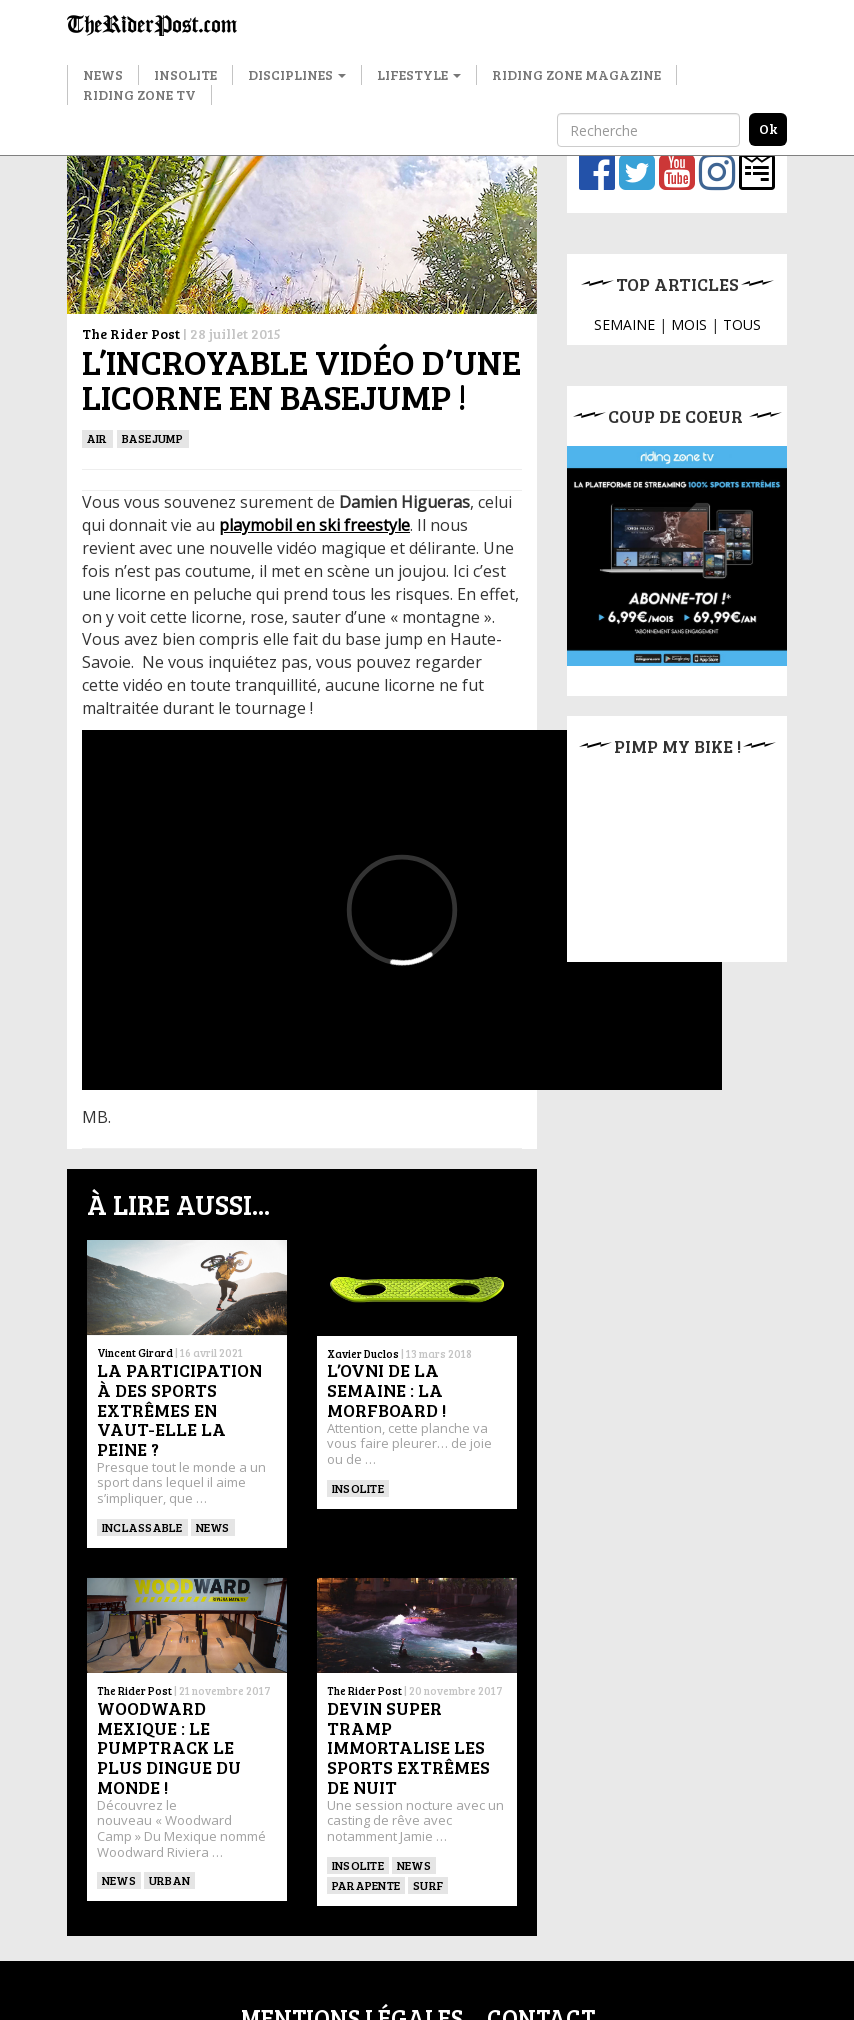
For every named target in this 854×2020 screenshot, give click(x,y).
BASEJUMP (153, 438)
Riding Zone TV (139, 94)
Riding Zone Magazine (576, 74)
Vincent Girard (135, 1352)
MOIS (689, 324)
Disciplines (297, 74)
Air (97, 438)
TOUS (742, 324)
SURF (428, 1885)
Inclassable (142, 1527)
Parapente (366, 1885)
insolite (358, 1488)
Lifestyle (419, 74)
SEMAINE (624, 324)
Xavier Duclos (363, 1353)
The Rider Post (131, 333)
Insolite (185, 74)
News (103, 74)
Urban (169, 1880)
